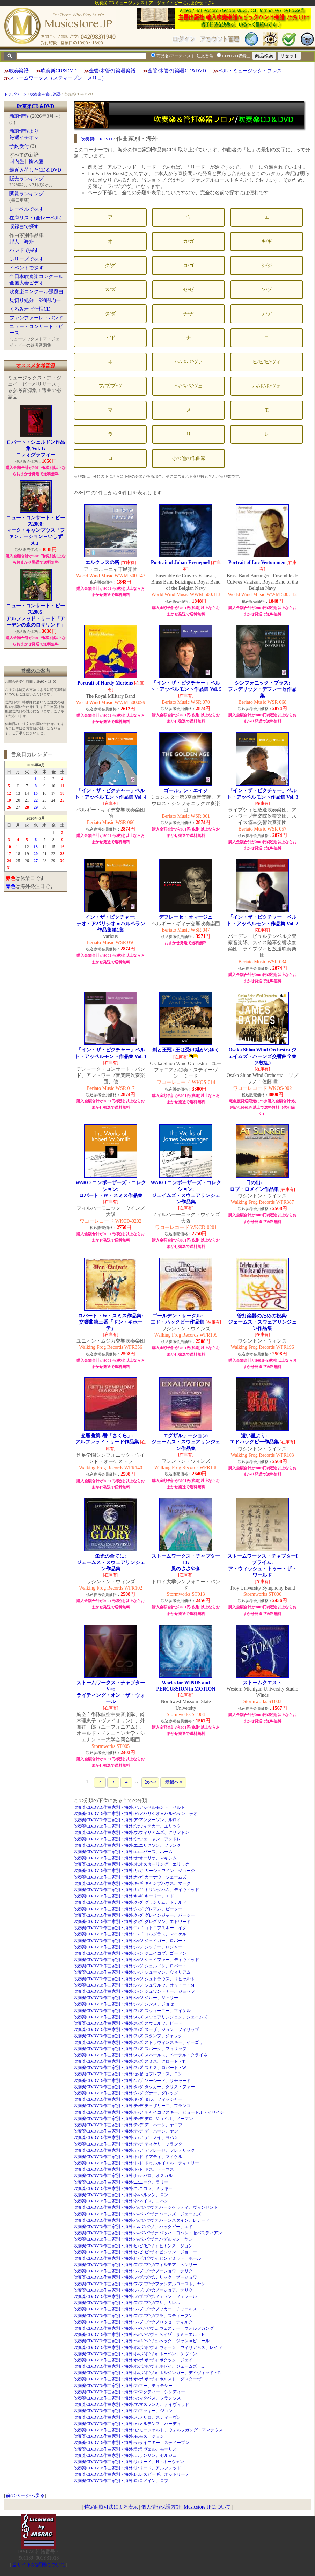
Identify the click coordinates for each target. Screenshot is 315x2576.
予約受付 (19, 146)
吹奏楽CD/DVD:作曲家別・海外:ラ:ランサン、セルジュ (125, 2455)
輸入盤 (36, 161)
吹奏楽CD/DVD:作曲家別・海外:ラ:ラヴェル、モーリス (125, 2449)
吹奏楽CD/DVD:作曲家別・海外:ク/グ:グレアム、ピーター (128, 1908)
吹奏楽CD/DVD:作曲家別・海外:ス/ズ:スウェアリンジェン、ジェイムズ (140, 2016)
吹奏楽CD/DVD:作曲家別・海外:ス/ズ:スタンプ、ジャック (128, 2035)
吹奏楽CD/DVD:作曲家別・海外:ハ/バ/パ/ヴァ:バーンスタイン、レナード (142, 2220)
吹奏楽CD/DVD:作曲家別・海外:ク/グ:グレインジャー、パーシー (134, 1915)
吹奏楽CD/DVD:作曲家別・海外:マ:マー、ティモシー (123, 2385)
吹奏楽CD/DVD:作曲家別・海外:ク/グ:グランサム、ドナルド (130, 1902)
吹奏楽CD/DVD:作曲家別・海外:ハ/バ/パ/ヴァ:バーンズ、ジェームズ (137, 2214)
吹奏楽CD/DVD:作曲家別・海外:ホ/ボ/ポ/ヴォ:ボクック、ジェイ (133, 2360)
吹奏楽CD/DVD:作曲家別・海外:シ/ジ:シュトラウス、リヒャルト (134, 1978)
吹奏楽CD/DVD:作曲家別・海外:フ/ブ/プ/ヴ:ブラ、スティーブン (133, 2315)
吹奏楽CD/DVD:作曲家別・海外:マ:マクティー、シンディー (129, 2391)
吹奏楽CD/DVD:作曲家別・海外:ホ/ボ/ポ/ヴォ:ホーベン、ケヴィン (135, 2353)
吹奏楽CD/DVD (96, 139)
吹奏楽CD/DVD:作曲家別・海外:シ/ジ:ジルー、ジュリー (126, 1997)
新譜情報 (19, 116)
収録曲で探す (24, 226)
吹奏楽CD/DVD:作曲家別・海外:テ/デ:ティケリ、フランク (128, 2144)
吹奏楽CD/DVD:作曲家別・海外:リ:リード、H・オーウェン (129, 2461)
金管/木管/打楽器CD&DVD (177, 70)
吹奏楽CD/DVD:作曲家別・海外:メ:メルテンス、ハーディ (127, 2423)
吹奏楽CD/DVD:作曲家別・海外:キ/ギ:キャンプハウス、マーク (132, 1883)
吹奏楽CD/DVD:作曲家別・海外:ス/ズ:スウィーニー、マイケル (132, 2010)
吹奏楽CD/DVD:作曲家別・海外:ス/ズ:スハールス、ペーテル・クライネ (140, 2055)
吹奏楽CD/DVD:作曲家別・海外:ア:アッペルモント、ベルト (129, 1807)
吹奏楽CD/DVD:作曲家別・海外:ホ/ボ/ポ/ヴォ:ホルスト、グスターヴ (137, 2378)
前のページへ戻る (25, 2495)
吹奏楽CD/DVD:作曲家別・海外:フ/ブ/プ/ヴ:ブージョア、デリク (133, 2290)
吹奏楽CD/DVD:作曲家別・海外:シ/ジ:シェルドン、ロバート (130, 1965)
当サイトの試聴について (39, 2564)
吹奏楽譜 (19, 70)
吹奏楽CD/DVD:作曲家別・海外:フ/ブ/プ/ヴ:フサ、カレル (127, 2302)
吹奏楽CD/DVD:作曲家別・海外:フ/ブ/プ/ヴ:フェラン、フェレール (135, 2296)
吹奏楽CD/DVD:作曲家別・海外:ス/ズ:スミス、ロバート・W (130, 2067)
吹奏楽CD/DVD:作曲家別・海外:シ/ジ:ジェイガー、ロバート (130, 1940)
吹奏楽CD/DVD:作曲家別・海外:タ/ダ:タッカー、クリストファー (134, 2086)
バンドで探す (24, 250)
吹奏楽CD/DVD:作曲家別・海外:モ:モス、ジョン (119, 2436)
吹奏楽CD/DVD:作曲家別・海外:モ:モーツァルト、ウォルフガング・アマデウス (148, 2429)
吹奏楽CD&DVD (59, 70)
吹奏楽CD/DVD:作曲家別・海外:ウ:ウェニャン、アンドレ (127, 1839)
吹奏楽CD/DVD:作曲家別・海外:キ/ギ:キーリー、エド (124, 1896)
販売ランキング (26, 178)
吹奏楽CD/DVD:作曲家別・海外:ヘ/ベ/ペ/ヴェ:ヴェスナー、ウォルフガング (144, 2328)
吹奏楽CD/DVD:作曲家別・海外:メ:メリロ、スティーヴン (127, 2417)
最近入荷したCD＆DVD (35, 170)
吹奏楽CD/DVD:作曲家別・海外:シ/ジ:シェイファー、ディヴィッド (136, 1959)
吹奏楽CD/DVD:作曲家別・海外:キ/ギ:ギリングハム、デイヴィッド (136, 1889)
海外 (29, 241)
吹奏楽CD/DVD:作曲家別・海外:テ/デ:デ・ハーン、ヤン (126, 2131)
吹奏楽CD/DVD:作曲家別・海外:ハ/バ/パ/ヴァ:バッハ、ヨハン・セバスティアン (148, 2232)
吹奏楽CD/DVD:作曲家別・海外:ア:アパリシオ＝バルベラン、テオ (136, 1813)
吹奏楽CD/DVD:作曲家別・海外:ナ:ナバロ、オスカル (123, 2175)
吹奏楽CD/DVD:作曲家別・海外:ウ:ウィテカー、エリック (127, 1826)
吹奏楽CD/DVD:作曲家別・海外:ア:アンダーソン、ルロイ (127, 1819)
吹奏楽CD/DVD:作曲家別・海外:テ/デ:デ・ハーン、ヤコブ (128, 2124)
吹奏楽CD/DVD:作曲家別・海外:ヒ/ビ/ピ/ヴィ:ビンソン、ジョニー (135, 2252)
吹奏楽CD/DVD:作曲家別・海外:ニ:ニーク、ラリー (121, 2182)
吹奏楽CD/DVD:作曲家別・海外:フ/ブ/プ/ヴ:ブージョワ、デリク (133, 2271)
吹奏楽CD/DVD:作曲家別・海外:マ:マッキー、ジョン (123, 2410)
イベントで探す (26, 267)
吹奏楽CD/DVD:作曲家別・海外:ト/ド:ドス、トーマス (124, 2169)
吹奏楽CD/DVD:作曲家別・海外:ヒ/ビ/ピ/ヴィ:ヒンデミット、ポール (137, 2258)
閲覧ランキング (26, 193)
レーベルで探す (26, 209)
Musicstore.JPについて (207, 2507)
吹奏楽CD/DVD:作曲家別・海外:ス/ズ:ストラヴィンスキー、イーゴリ (138, 2042)
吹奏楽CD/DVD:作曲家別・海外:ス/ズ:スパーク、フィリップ (130, 2048)
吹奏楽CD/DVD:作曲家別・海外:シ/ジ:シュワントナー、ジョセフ (134, 1991)
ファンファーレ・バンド (36, 317)
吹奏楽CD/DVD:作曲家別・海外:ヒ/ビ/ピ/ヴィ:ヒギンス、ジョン (133, 2245)
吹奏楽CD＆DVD (35, 106)
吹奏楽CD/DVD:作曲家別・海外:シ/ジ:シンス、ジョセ (124, 2004)
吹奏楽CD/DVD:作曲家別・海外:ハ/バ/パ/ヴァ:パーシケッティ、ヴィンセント (146, 2207)
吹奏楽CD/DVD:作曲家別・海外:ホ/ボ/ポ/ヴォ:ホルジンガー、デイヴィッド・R (147, 2372)
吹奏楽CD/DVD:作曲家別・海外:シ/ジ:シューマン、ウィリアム (132, 1972)
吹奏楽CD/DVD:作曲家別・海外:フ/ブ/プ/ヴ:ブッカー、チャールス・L (139, 2309)
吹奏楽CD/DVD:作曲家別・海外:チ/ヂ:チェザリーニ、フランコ (132, 2105)
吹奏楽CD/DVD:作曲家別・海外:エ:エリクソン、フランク (127, 1845)
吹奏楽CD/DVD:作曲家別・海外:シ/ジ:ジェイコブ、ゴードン (130, 1953)
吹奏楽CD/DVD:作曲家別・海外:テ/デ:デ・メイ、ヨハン (126, 2137)
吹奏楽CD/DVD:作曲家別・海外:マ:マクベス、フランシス (127, 2398)
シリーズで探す (26, 259)
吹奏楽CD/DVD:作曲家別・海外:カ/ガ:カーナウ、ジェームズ (130, 1877)
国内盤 (16, 161)
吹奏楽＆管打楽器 (45, 94)
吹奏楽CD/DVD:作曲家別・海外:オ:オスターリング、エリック (132, 1864)
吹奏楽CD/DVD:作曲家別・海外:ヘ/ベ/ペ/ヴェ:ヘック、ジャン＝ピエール (142, 2340)
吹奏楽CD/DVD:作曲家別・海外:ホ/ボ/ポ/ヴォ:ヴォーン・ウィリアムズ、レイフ (148, 2347)
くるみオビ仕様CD (29, 309)
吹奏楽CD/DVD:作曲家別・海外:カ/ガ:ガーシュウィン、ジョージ (134, 1870)
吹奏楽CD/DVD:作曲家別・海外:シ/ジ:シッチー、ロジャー (128, 1947)
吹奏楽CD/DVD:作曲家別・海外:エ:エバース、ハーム (123, 1851)
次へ (150, 1782)
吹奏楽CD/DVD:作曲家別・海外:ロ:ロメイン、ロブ (121, 2480)
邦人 (14, 241)
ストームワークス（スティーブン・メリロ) (56, 78)
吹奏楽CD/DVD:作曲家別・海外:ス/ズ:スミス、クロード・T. (129, 2061)
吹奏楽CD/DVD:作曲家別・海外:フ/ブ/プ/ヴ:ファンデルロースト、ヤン (139, 2283)
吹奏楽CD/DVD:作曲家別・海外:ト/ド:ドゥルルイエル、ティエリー (136, 2163)
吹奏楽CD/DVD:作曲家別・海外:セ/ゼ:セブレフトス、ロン (128, 2073)
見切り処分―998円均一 (35, 300)
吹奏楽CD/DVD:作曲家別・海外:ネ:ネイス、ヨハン (121, 2201)
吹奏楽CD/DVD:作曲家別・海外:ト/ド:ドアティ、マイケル (128, 2156)
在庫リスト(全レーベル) (35, 217)
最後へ (173, 1782)
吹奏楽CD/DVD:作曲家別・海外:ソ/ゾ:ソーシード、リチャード (132, 2080)
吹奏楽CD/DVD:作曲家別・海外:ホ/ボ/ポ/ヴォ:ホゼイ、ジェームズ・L (139, 2366)
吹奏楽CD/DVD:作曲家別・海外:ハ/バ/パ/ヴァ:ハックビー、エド (133, 2226)
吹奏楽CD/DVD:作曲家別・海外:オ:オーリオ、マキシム (125, 1857)
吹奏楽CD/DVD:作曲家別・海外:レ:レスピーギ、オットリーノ (132, 2474)
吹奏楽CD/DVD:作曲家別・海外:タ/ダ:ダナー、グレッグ (126, 2093)
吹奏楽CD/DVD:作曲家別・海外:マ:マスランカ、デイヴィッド (132, 2404)
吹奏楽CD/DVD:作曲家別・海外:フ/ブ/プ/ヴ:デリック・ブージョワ (135, 2277)
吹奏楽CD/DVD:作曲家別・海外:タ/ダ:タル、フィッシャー (128, 2099)
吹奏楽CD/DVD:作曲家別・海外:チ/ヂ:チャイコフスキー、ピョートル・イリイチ (149, 2112)
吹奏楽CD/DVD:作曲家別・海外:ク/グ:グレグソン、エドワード (132, 1921)
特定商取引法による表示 (111, 2507)
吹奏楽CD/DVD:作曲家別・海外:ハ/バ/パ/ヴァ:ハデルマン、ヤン (133, 2239)
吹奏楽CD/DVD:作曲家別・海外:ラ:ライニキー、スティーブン (132, 2442)
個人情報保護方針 (161, 2507)
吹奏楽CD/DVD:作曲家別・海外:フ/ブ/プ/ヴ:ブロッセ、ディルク (133, 2322)
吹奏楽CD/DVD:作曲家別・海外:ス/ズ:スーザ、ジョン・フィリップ (136, 2029)
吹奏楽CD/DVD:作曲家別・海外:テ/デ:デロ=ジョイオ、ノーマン (133, 2118)
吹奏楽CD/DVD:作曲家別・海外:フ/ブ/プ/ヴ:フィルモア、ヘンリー (135, 2264)
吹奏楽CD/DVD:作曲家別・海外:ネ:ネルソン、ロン (121, 2194)
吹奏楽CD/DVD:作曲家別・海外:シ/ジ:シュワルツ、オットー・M (134, 1985)
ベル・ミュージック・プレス (250, 70)
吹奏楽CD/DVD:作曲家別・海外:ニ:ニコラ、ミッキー (123, 2188)
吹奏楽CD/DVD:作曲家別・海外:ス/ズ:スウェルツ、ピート (128, 2023)
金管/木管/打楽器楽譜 (112, 70)
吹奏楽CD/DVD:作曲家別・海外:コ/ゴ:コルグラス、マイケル (130, 1934)
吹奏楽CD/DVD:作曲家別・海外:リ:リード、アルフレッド (127, 2468)
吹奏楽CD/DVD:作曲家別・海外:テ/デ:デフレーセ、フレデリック (134, 2150)
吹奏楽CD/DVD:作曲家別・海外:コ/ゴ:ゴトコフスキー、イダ (130, 1927)
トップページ (15, 94)
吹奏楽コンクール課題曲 (36, 291)
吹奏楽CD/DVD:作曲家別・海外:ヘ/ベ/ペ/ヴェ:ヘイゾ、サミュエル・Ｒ (139, 2334)
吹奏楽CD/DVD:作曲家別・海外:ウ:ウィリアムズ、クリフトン (132, 1832)
